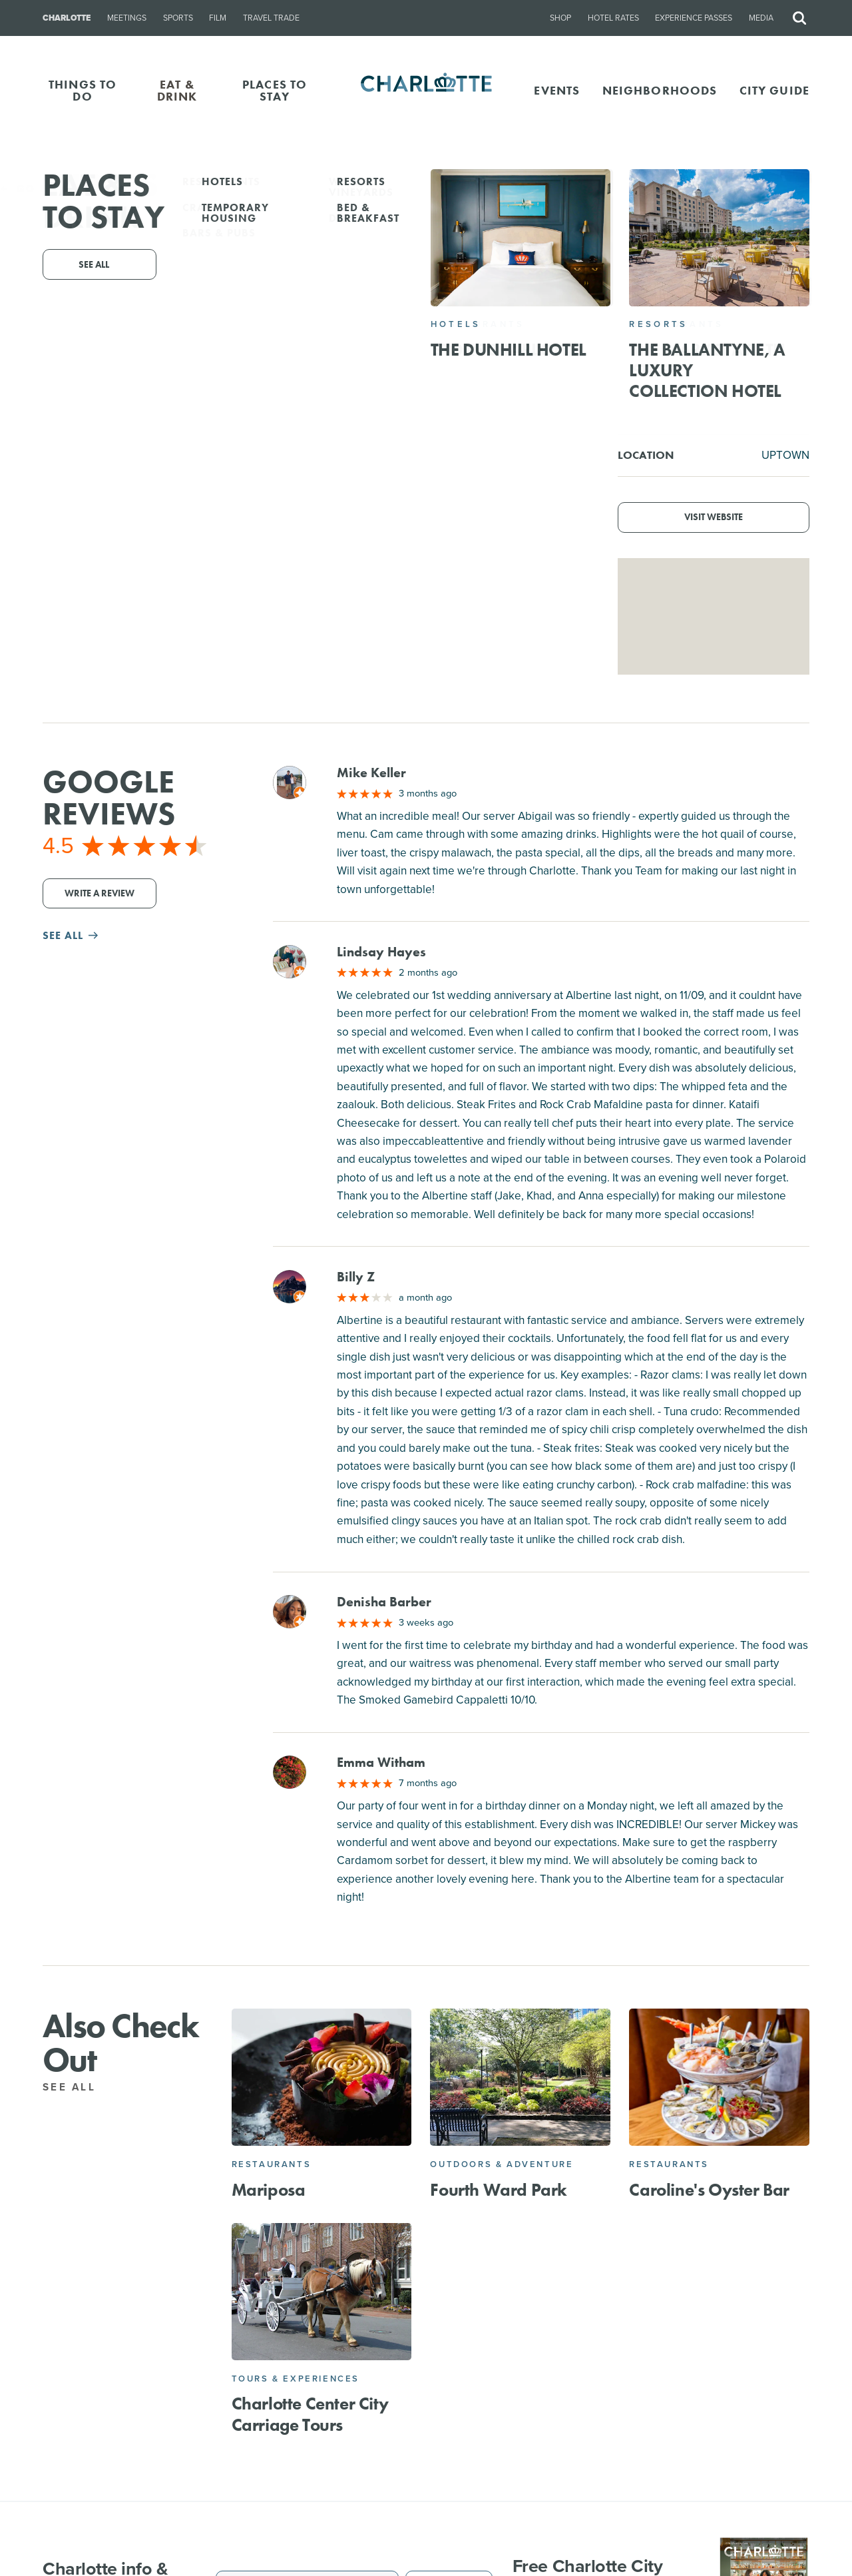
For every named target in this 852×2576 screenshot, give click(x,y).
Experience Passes (693, 18)
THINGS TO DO (82, 90)
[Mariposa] (322, 2077)
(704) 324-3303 (379, 305)
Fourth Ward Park (498, 2189)
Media (761, 18)
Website (525, 305)
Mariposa (269, 2189)
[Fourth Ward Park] (520, 2077)
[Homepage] (426, 91)
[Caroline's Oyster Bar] (719, 2077)
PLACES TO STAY (274, 90)
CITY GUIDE (774, 90)
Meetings (126, 18)
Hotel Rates (613, 18)
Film (217, 18)
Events (557, 90)
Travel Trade (271, 18)
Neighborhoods (660, 90)
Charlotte (67, 18)
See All (76, 2087)
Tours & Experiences (295, 2378)
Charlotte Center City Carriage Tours (310, 2413)
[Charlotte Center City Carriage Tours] (322, 2291)
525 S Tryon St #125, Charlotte (446, 287)
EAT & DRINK (177, 90)
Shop (560, 18)
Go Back (38, 189)
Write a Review (99, 893)
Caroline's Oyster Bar (709, 2189)
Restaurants (272, 2164)
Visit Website (713, 517)
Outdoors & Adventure (501, 2164)
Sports (178, 18)
